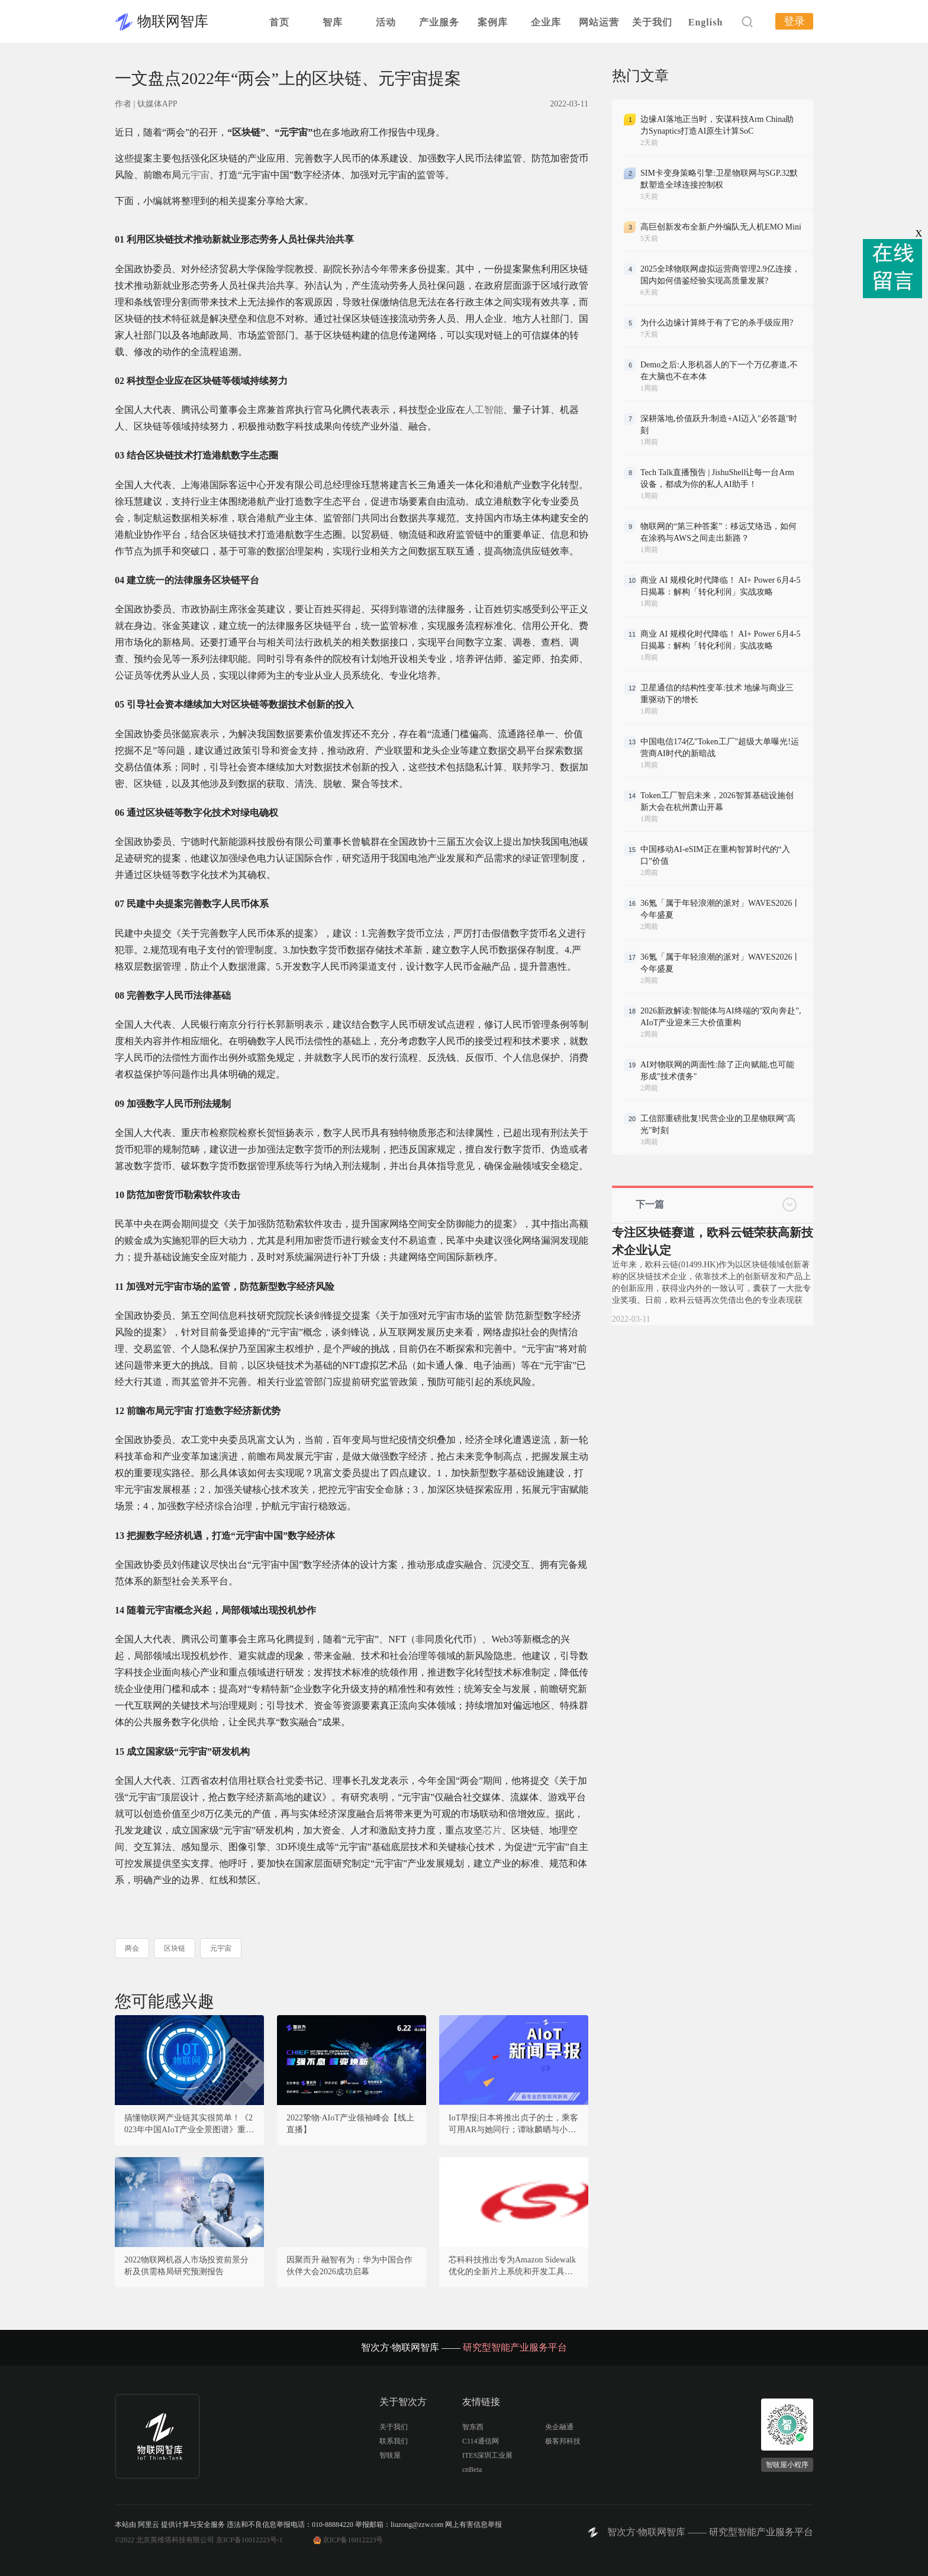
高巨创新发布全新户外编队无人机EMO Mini (720, 226)
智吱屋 (390, 2455)
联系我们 (393, 2441)
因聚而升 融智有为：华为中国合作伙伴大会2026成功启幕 (349, 2265)
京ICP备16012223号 (353, 2540)
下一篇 (650, 1204)
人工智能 (484, 410)
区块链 (174, 1948)
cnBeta (472, 2469)
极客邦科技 (563, 2441)
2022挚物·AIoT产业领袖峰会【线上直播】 (350, 2123)
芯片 (492, 1830)
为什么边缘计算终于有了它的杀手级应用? (716, 322)
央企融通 (559, 2427)
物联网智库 (172, 21)
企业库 (546, 22)
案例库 (493, 22)
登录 (794, 21)
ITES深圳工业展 (487, 2455)
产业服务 (439, 22)
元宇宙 (195, 175)
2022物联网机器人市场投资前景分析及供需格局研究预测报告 (186, 2265)
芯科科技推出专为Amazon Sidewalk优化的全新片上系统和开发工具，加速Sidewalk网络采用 (512, 2266)
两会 (132, 1948)
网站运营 (599, 22)
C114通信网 (480, 2441)
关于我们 (652, 22)
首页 (279, 22)
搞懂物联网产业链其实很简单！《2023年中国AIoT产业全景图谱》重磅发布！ (189, 2124)
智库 (333, 22)
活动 (386, 22)
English (705, 22)
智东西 (473, 2427)
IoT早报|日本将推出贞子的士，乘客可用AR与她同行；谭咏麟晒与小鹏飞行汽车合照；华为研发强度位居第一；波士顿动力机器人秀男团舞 (513, 2124)
